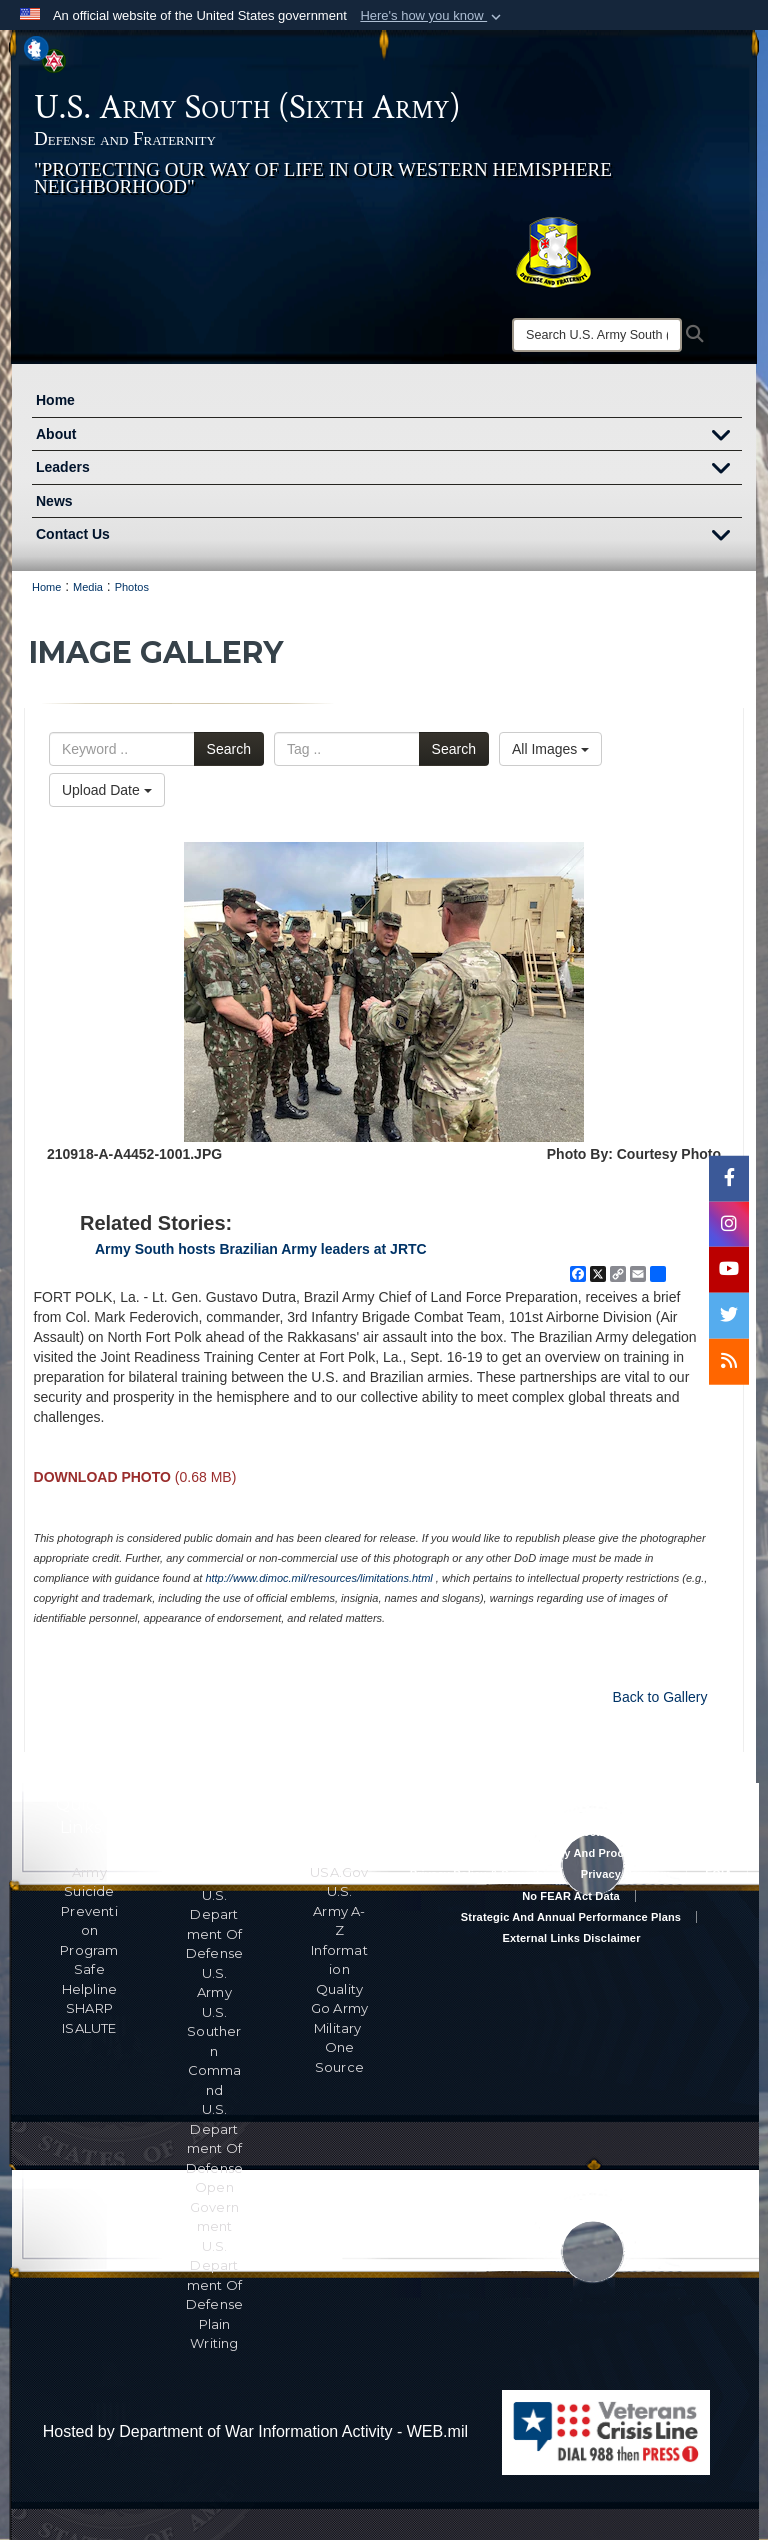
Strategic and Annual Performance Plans (571, 1917)
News (54, 501)
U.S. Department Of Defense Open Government (214, 2167)
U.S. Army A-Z (339, 1910)
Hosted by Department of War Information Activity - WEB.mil (255, 2431)
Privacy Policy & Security (478, 1874)
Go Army (339, 2008)
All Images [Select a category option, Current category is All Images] (550, 749)
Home (55, 400)
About (389, 437)
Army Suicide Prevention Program (89, 1911)
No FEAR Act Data (571, 1896)
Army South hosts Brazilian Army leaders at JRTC (261, 1249)
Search (229, 749)
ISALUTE (89, 2028)
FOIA (718, 1874)
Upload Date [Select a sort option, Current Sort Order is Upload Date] (107, 790)
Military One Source (339, 2047)
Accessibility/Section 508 (571, 1832)
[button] (432, 16)
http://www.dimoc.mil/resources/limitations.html (318, 1578)
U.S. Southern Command (214, 2051)
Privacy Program (626, 1874)
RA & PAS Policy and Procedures (571, 1853)
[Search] (597, 335)
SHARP (89, 2008)
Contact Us (389, 537)
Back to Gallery (660, 1697)
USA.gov (339, 1872)
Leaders (389, 470)
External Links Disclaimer (571, 1938)
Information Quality (339, 1969)
